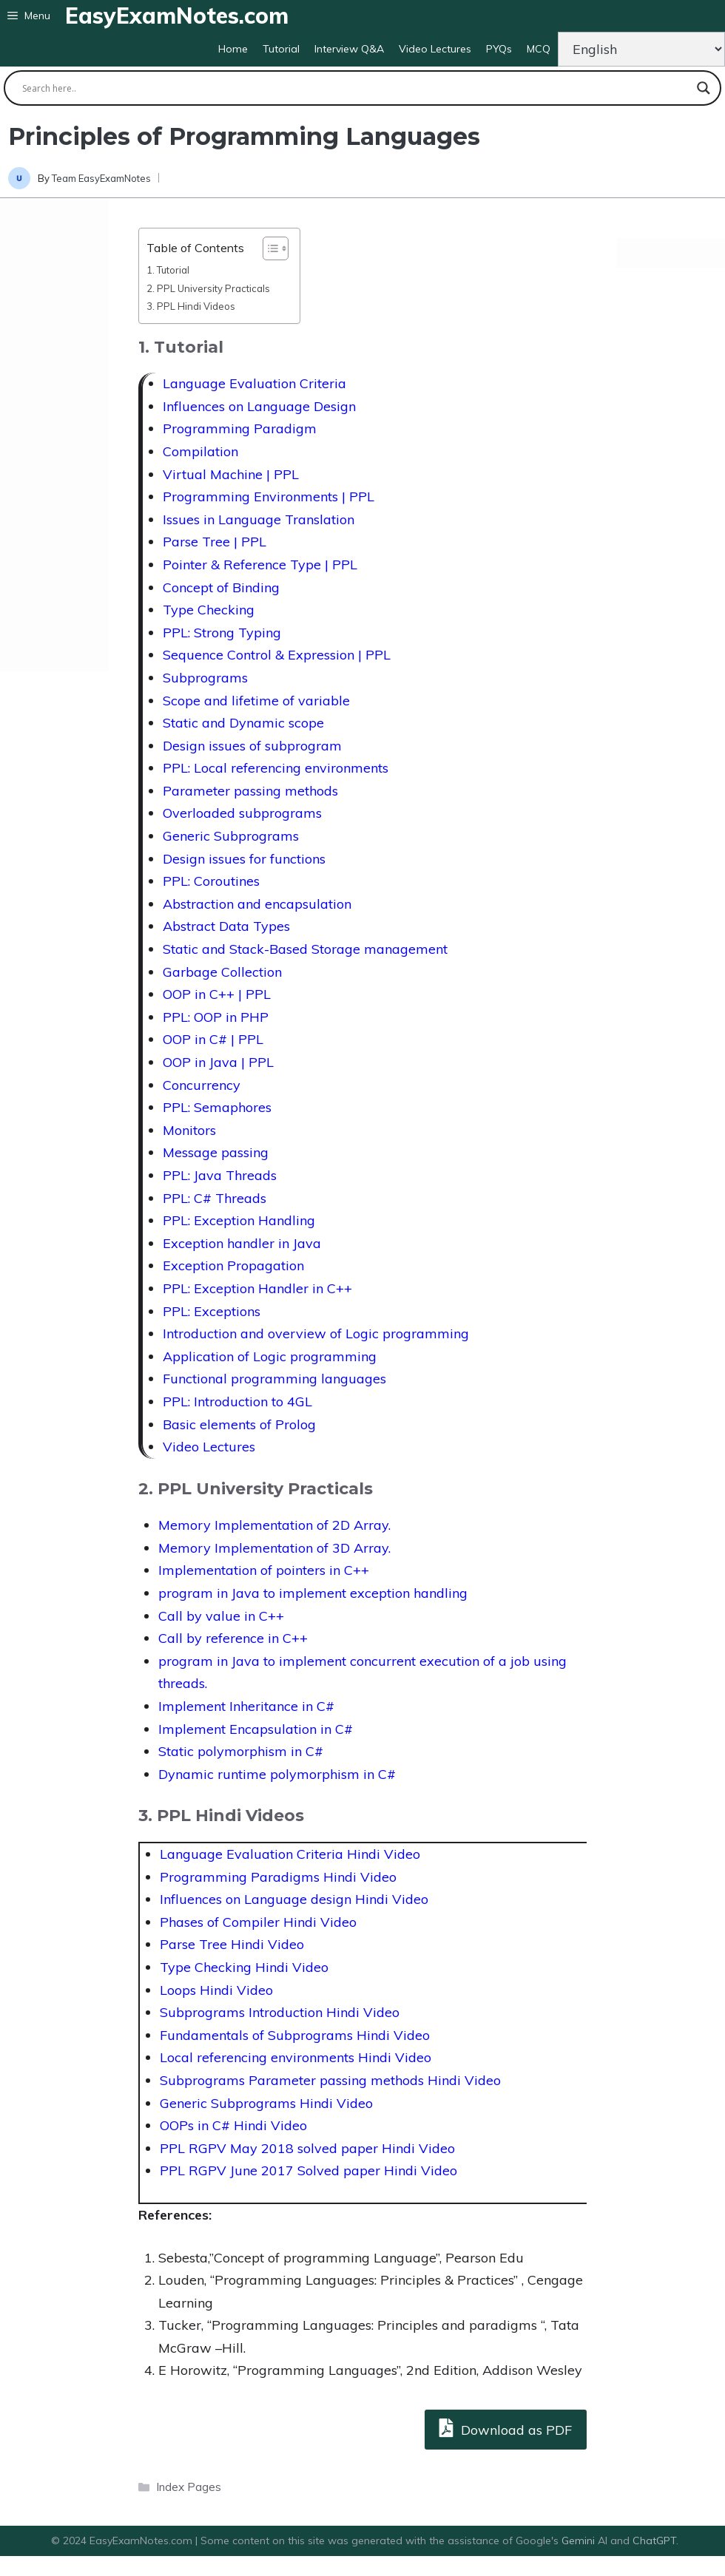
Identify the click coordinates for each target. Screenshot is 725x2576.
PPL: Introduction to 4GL (237, 1401)
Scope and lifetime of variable (256, 700)
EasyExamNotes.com (177, 15)
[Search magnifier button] (703, 88)
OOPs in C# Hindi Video (233, 2125)
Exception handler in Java (242, 1243)
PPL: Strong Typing (222, 632)
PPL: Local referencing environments (275, 767)
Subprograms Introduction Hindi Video (279, 2012)
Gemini (580, 2540)
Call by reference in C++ (233, 1638)
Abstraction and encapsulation (257, 903)
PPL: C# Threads (214, 1198)
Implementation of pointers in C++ (263, 1570)
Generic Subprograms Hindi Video (266, 2103)
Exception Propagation (233, 1265)
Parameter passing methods (250, 790)
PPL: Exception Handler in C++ (257, 1288)
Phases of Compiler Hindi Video (258, 1922)
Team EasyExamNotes (101, 178)
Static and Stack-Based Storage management (305, 948)
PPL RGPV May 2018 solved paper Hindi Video (307, 2148)
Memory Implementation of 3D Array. (274, 1547)
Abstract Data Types (226, 926)
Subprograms (205, 677)
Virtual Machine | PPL (231, 474)
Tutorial (281, 48)
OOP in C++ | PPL (217, 994)
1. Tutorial (167, 270)
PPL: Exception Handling (239, 1220)
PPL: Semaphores (217, 1107)
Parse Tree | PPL (214, 541)
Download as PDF (505, 2427)
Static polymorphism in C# (240, 1751)
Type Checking (208, 609)
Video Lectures (435, 48)
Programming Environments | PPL (268, 496)
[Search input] (355, 88)
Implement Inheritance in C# (246, 1706)
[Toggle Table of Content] (268, 248)
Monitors (189, 1130)
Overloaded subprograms (242, 812)
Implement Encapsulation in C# (255, 1729)
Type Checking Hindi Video (244, 1967)
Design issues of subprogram (252, 745)
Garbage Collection (222, 971)
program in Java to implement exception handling (313, 1592)
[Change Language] (641, 49)
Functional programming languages (274, 1378)
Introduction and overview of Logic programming (316, 1333)
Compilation (200, 451)
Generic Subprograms (231, 835)
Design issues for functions (244, 858)
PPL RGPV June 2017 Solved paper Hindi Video (308, 2170)
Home (233, 48)
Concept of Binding (221, 587)
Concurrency (201, 1085)
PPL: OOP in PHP (216, 1017)
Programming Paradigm (240, 428)
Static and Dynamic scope (243, 722)
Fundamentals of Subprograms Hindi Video (295, 2035)
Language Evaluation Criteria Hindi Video (290, 1853)
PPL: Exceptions (211, 1311)
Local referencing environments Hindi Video (295, 2057)
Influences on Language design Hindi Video (294, 1899)
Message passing (216, 1152)
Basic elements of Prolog (239, 1424)
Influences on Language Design (259, 406)
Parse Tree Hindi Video (232, 1944)
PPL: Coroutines (211, 880)
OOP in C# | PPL (213, 1039)
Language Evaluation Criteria (254, 383)
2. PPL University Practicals (208, 288)
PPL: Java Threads (220, 1175)
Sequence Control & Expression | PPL (277, 654)
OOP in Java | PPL (218, 1062)
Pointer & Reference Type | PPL (260, 564)
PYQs (499, 48)
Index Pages (188, 2487)
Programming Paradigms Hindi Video (278, 1876)
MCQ (538, 48)
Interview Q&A (349, 48)
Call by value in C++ (221, 1615)
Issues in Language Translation (258, 519)
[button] (29, 16)
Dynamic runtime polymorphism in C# (277, 1774)
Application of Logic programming (270, 1356)
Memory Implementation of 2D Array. (274, 1524)
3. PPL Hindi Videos (190, 306)
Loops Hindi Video (216, 1990)
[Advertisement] (54, 435)
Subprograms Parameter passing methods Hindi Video (330, 2080)
